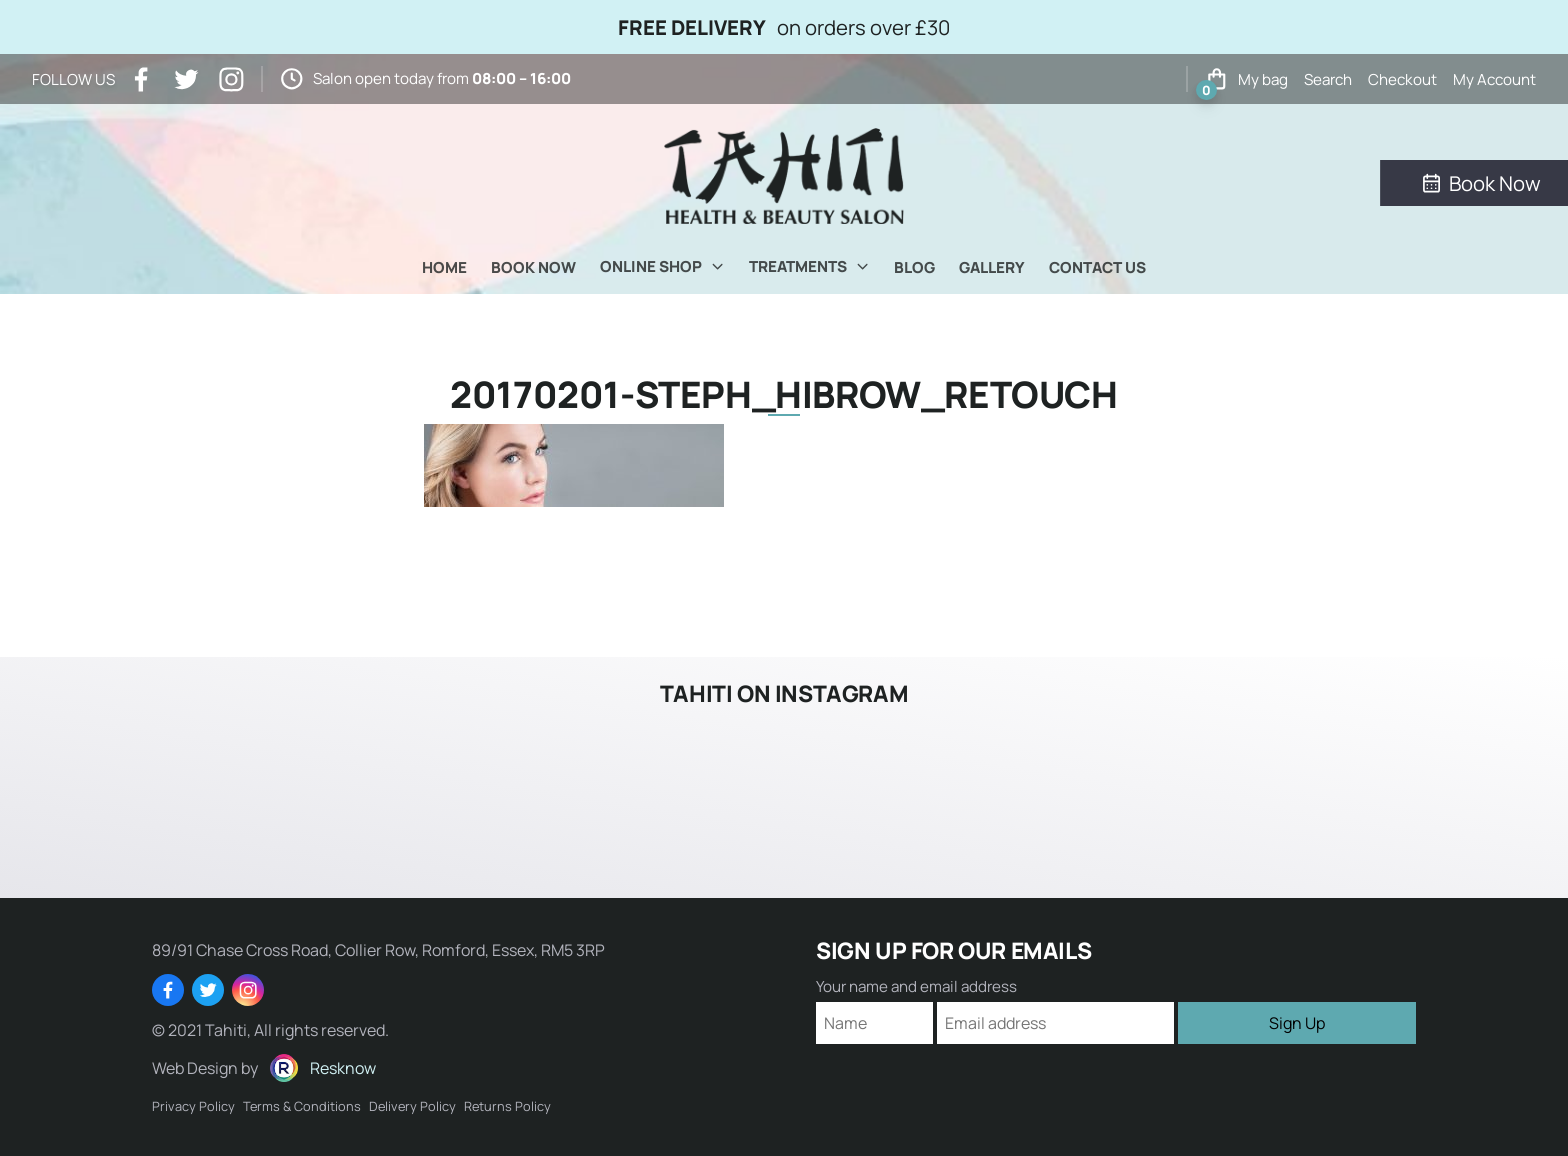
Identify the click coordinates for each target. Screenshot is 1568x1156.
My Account (1494, 79)
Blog (914, 267)
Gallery (992, 267)
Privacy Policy (193, 1106)
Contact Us (1097, 267)
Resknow (343, 1068)
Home (444, 267)
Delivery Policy (412, 1106)
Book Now (533, 267)
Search (1328, 79)
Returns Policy (507, 1106)
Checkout (1402, 79)
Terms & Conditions (302, 1106)
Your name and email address (916, 986)
